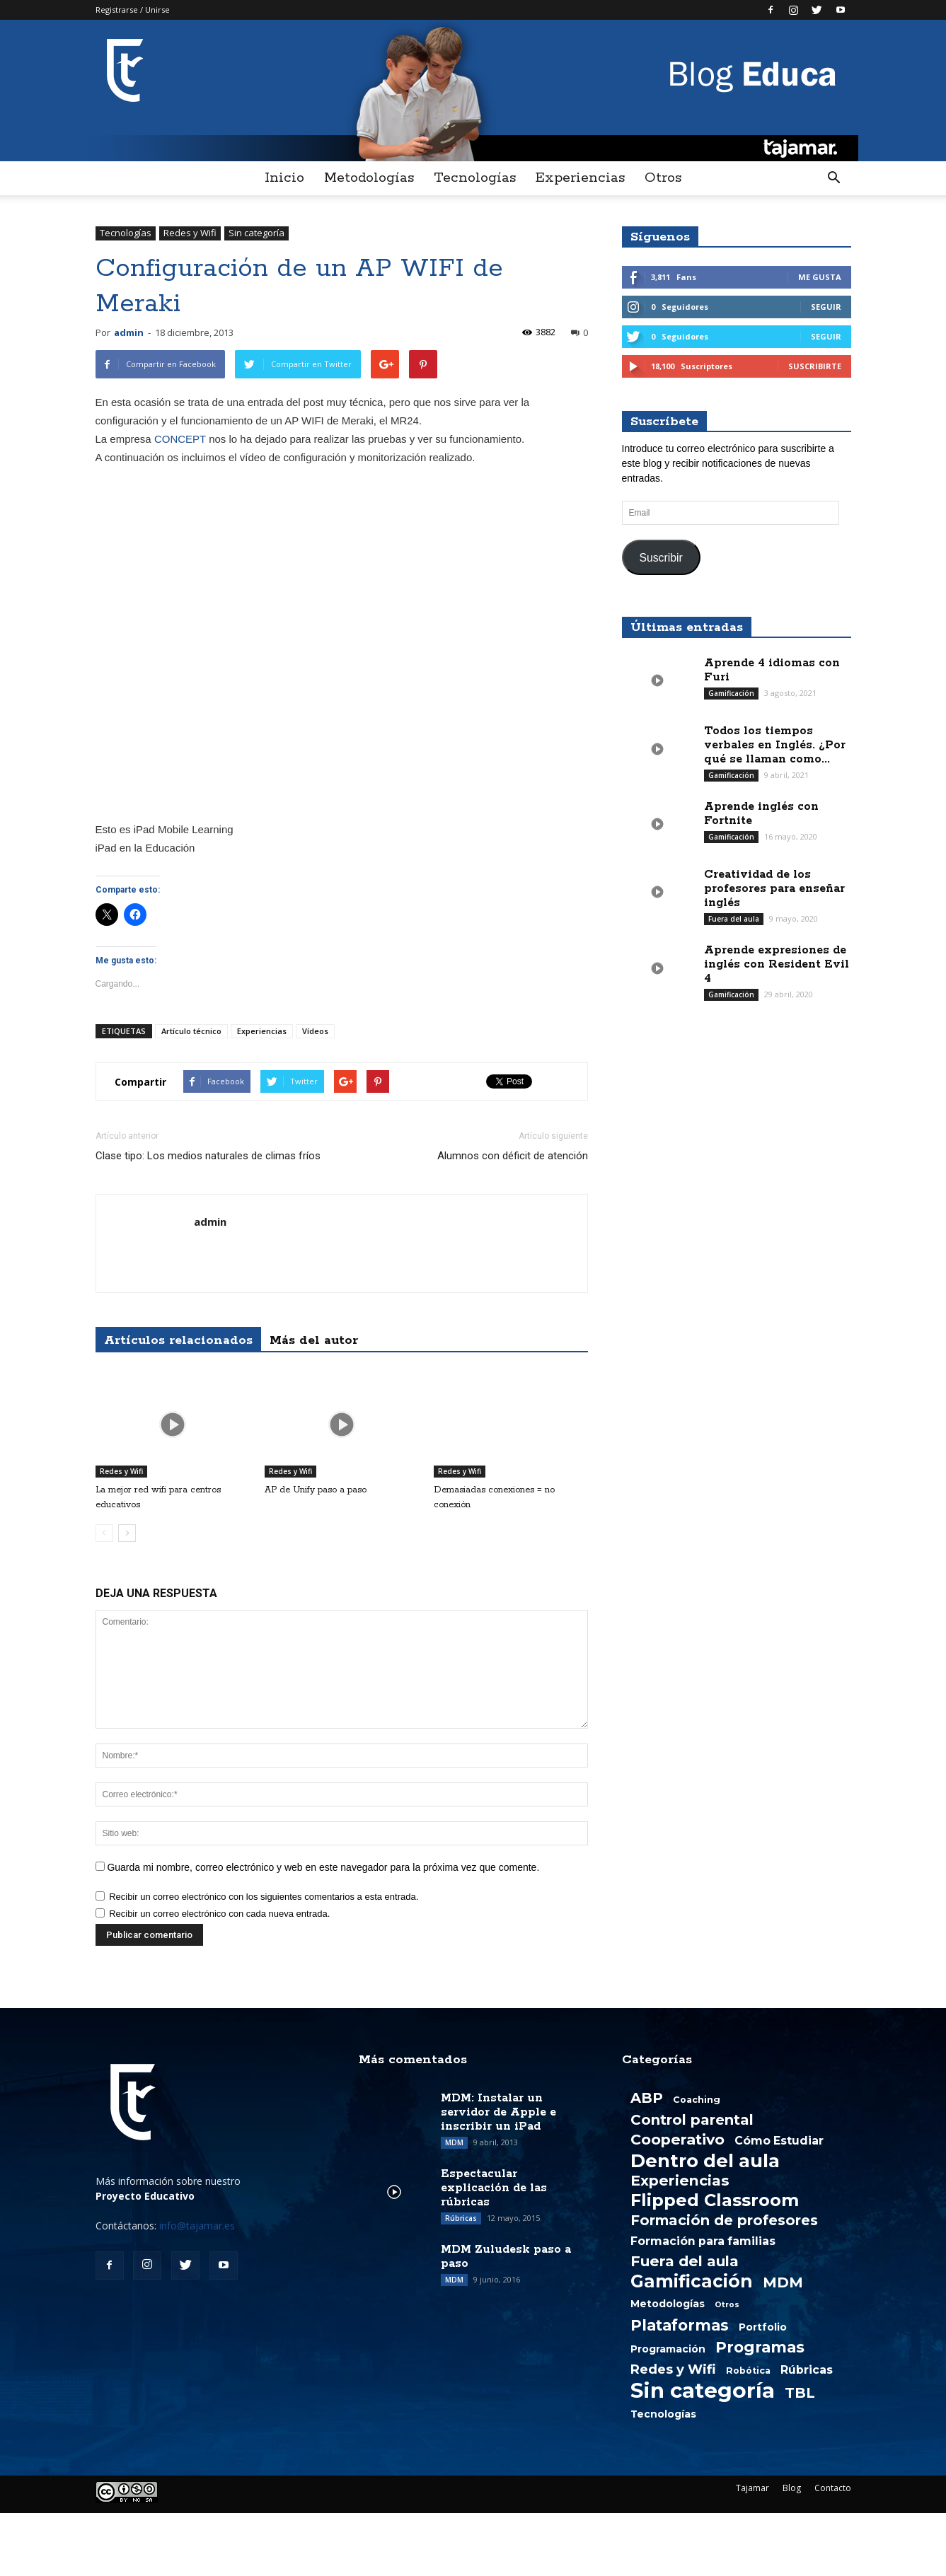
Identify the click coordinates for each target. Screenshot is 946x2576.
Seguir (826, 306)
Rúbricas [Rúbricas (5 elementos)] (806, 2370)
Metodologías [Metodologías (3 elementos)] (667, 2303)
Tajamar (752, 2488)
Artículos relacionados (178, 1340)
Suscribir (660, 558)
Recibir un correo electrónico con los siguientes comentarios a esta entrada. (263, 1896)
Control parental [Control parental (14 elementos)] (692, 2119)
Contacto (832, 2488)
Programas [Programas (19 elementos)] (759, 2346)
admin (129, 332)
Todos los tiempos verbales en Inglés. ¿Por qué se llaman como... (775, 745)
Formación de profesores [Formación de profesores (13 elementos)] (724, 2220)
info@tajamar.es (197, 2225)
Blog (792, 2488)
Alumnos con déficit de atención (512, 1155)
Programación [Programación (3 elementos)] (667, 2349)
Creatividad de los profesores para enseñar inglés (774, 888)
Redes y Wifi (190, 232)
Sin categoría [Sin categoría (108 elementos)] (702, 2390)
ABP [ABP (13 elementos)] (646, 2097)
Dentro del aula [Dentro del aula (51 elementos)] (705, 2160)
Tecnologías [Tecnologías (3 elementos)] (663, 2414)
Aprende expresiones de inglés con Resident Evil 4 (776, 964)
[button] (834, 178)
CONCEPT (180, 439)
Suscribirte (814, 366)
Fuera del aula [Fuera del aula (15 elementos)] (684, 2261)
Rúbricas (461, 2218)
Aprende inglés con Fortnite (761, 813)
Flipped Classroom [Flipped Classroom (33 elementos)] (714, 2200)
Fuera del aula (733, 919)
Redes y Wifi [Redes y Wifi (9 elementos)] (673, 2369)
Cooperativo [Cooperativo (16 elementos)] (677, 2139)
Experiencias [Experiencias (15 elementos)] (679, 2180)
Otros (663, 178)
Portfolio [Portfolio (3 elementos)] (763, 2327)
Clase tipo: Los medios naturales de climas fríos (208, 1155)
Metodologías (369, 178)
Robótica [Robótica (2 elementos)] (748, 2370)
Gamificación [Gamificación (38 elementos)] (691, 2281)
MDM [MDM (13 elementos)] (783, 2282)
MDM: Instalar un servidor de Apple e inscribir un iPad (498, 2112)
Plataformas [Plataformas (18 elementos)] (679, 2325)
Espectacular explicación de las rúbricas (494, 2188)
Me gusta (819, 277)
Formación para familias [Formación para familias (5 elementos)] (702, 2241)
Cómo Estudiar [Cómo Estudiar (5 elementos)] (779, 2141)
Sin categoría (256, 232)
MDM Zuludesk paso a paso (506, 2256)
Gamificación (731, 693)
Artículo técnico (191, 1031)
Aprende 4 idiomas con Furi (772, 670)
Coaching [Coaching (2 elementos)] (696, 2099)
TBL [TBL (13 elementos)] (800, 2392)
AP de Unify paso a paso (316, 1490)
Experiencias (580, 178)
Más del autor (314, 1340)
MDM (454, 2142)
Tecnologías (475, 178)
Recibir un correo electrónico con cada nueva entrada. (219, 1913)
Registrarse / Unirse (133, 9)
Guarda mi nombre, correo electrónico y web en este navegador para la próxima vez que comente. (323, 1867)
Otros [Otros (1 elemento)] (727, 2304)
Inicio (284, 178)
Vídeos (315, 1031)
